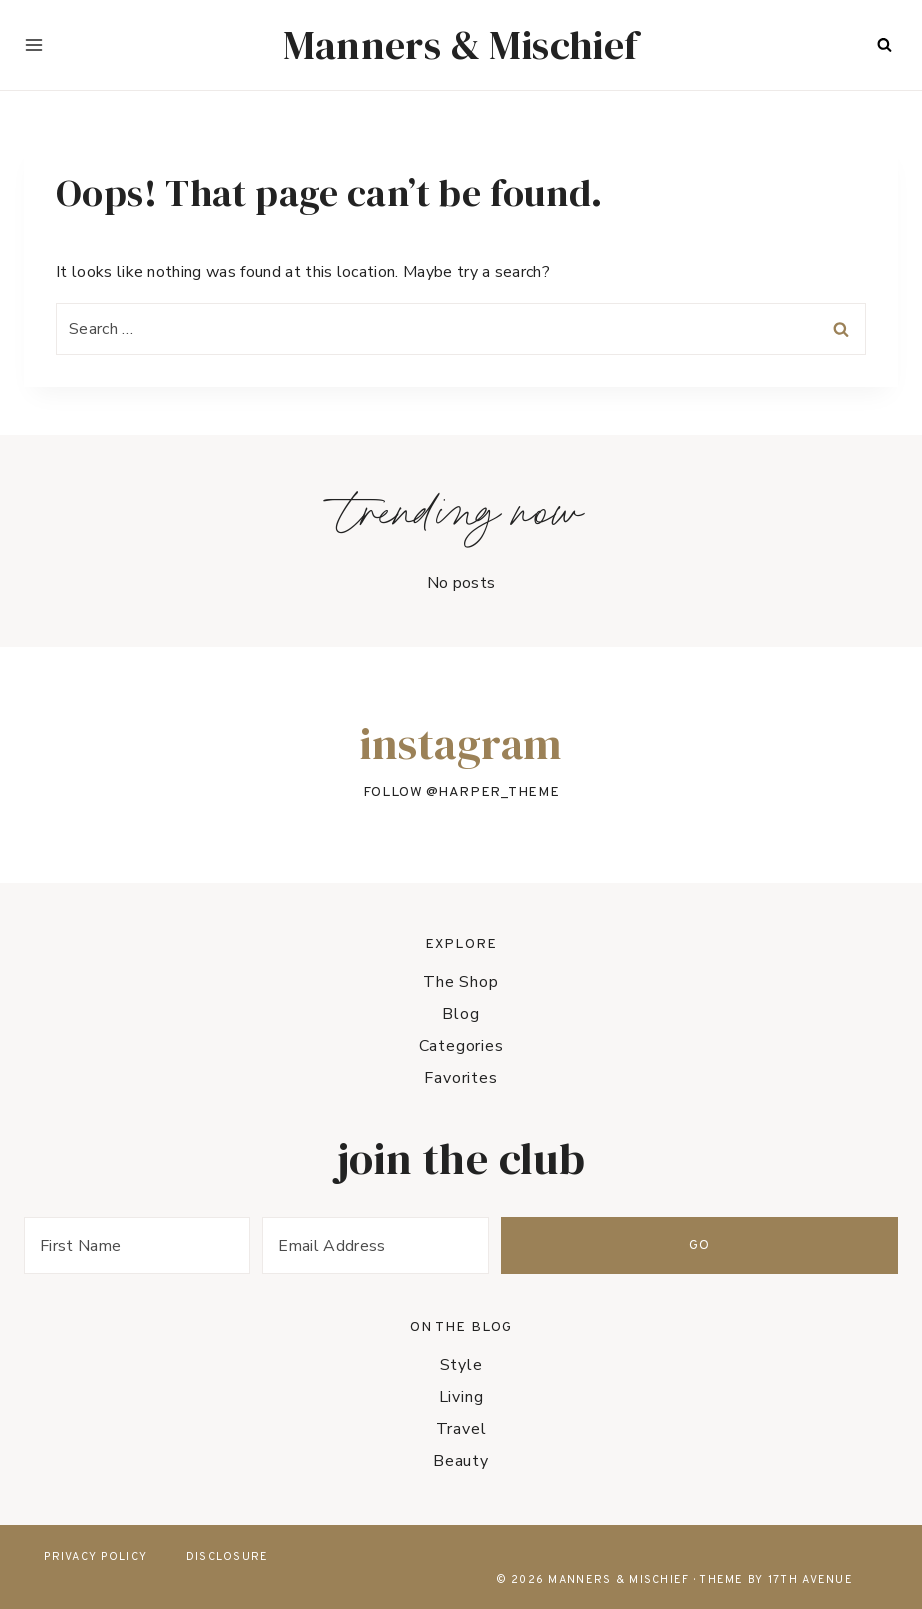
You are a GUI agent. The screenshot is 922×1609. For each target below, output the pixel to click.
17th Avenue (810, 1579)
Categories (461, 1046)
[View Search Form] (884, 45)
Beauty (461, 1461)
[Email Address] (583, 1245)
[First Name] (206, 1245)
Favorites (460, 1078)
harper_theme (498, 792)
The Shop (460, 982)
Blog (460, 1014)
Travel (461, 1429)
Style (461, 1365)
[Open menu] (34, 45)
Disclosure (227, 1557)
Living (461, 1397)
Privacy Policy (95, 1557)
